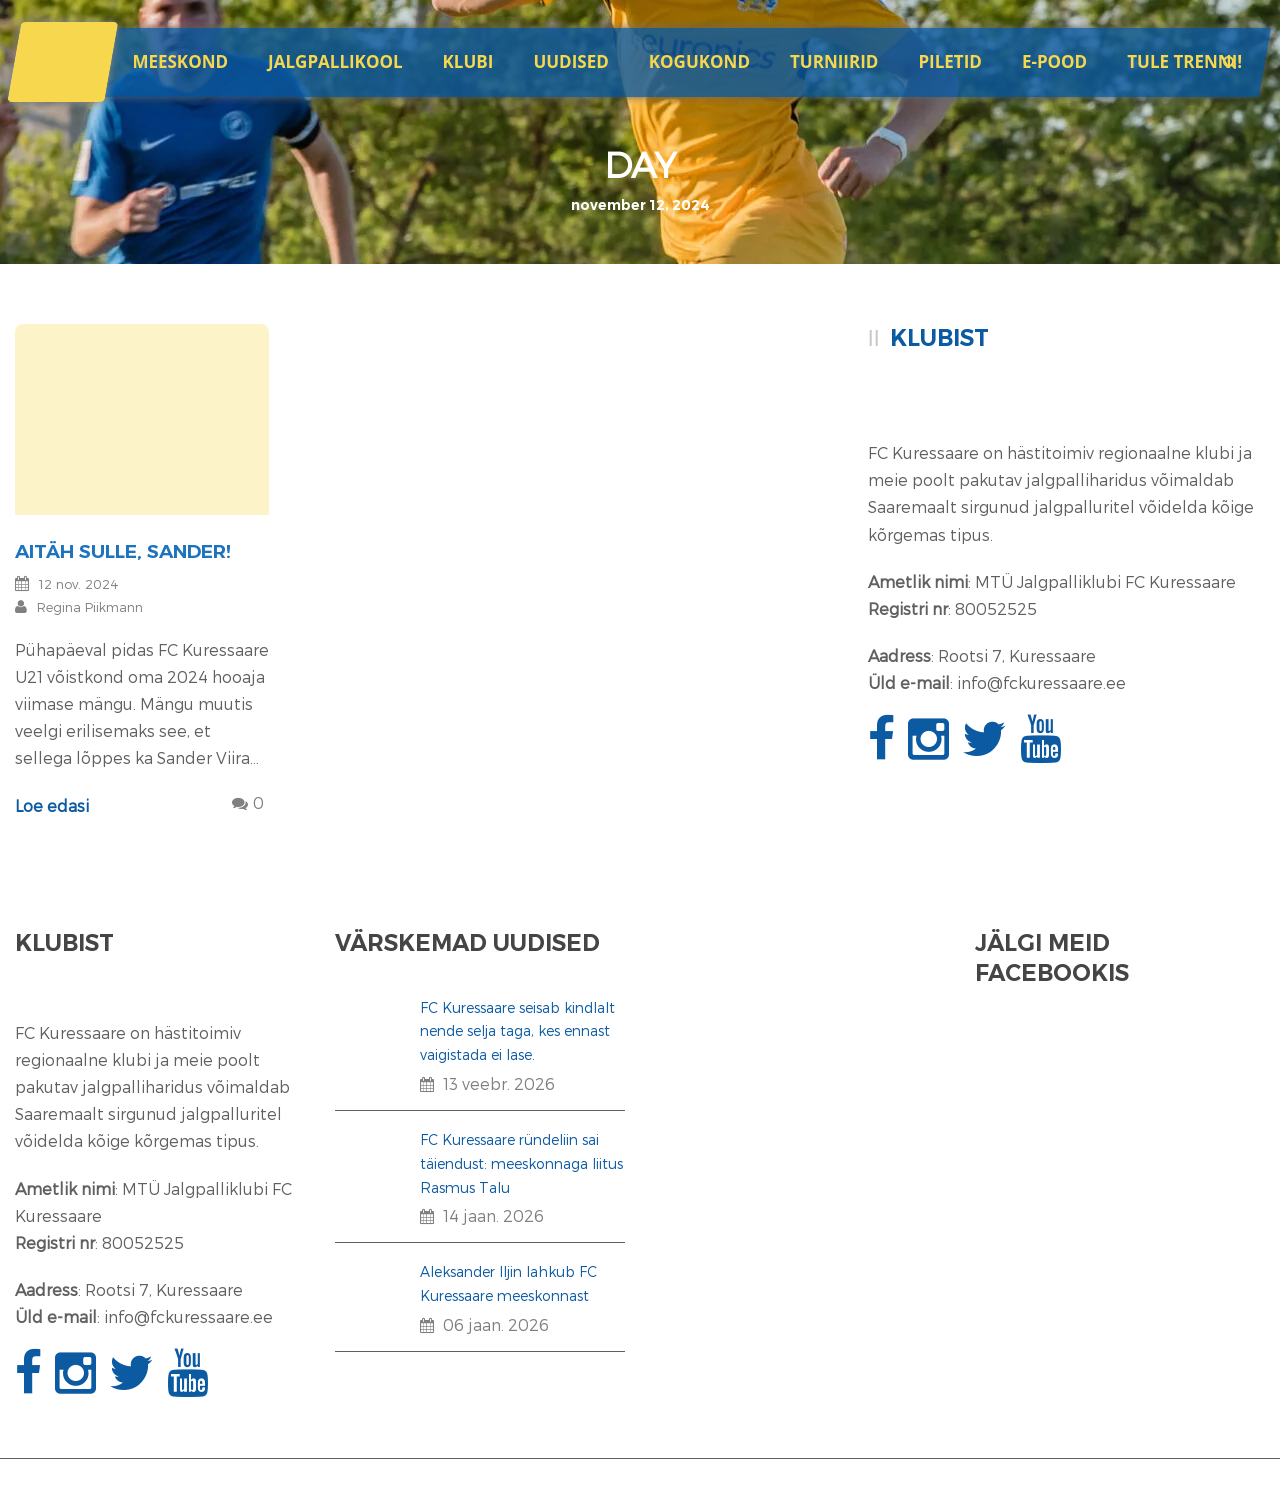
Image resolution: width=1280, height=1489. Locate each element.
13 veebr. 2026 (499, 1083)
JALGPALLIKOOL (335, 61)
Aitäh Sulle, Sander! (123, 551)
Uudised (570, 61)
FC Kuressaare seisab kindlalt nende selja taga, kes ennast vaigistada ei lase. (517, 1031)
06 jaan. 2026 (496, 1324)
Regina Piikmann (90, 607)
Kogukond (699, 61)
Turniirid (834, 61)
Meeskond (180, 61)
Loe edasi (52, 805)
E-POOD (1054, 61)
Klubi (468, 61)
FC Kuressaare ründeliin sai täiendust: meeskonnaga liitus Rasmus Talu (521, 1163)
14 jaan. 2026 (493, 1215)
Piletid (949, 61)
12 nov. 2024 (79, 584)
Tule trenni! (1184, 61)
